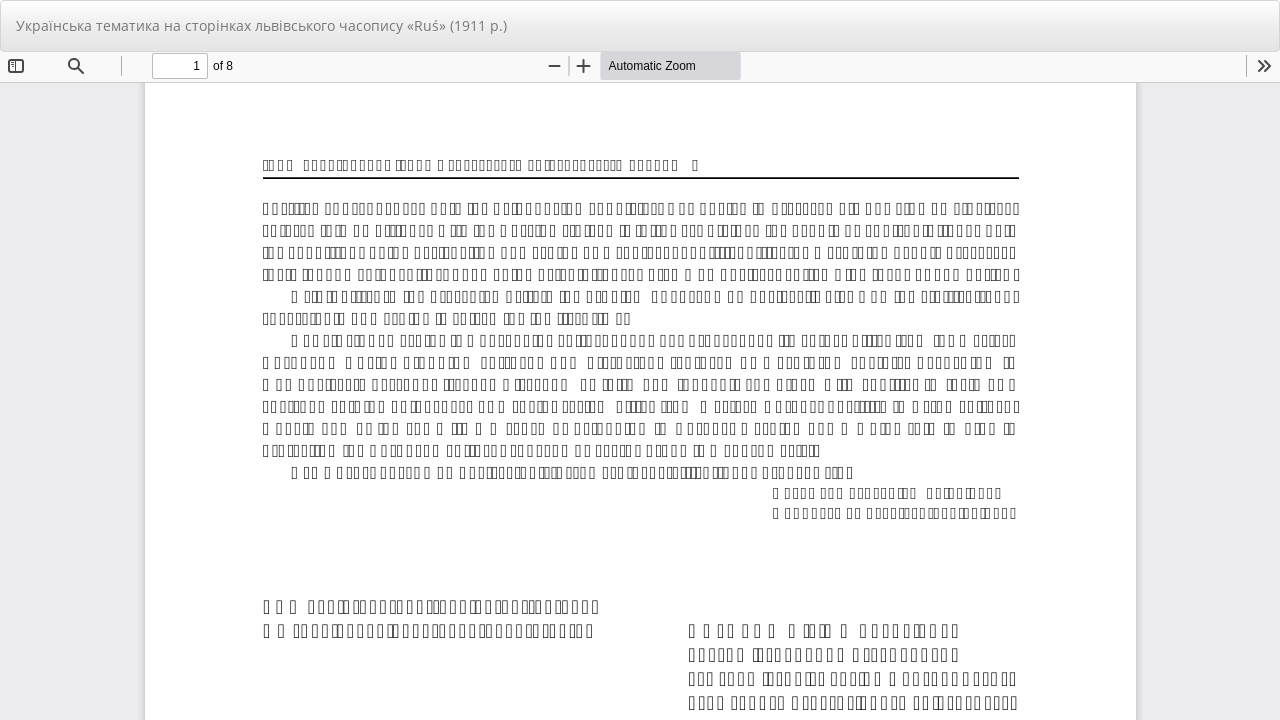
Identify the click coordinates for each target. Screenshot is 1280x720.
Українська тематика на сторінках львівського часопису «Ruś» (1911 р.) (261, 25)
